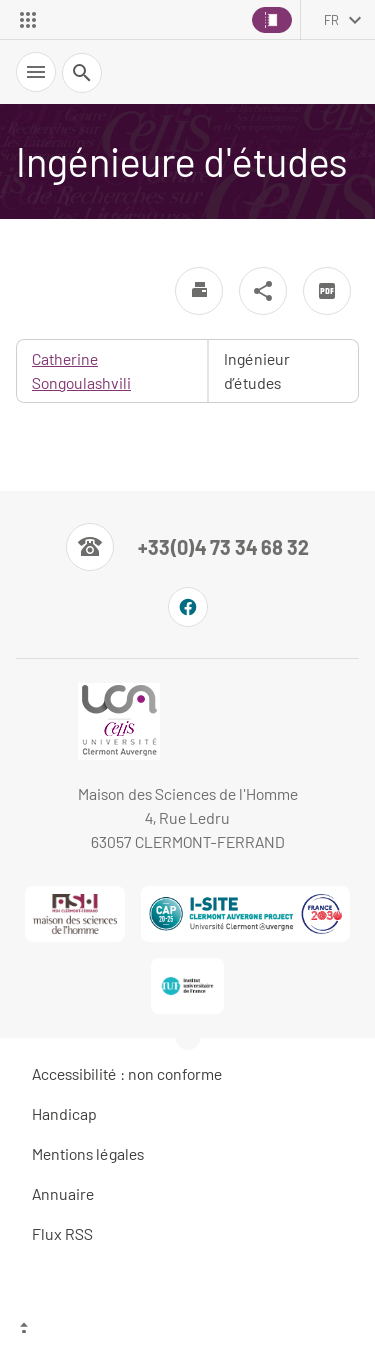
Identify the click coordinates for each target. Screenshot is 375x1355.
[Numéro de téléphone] (187, 547)
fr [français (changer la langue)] (331, 20)
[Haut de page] (187, 1330)
